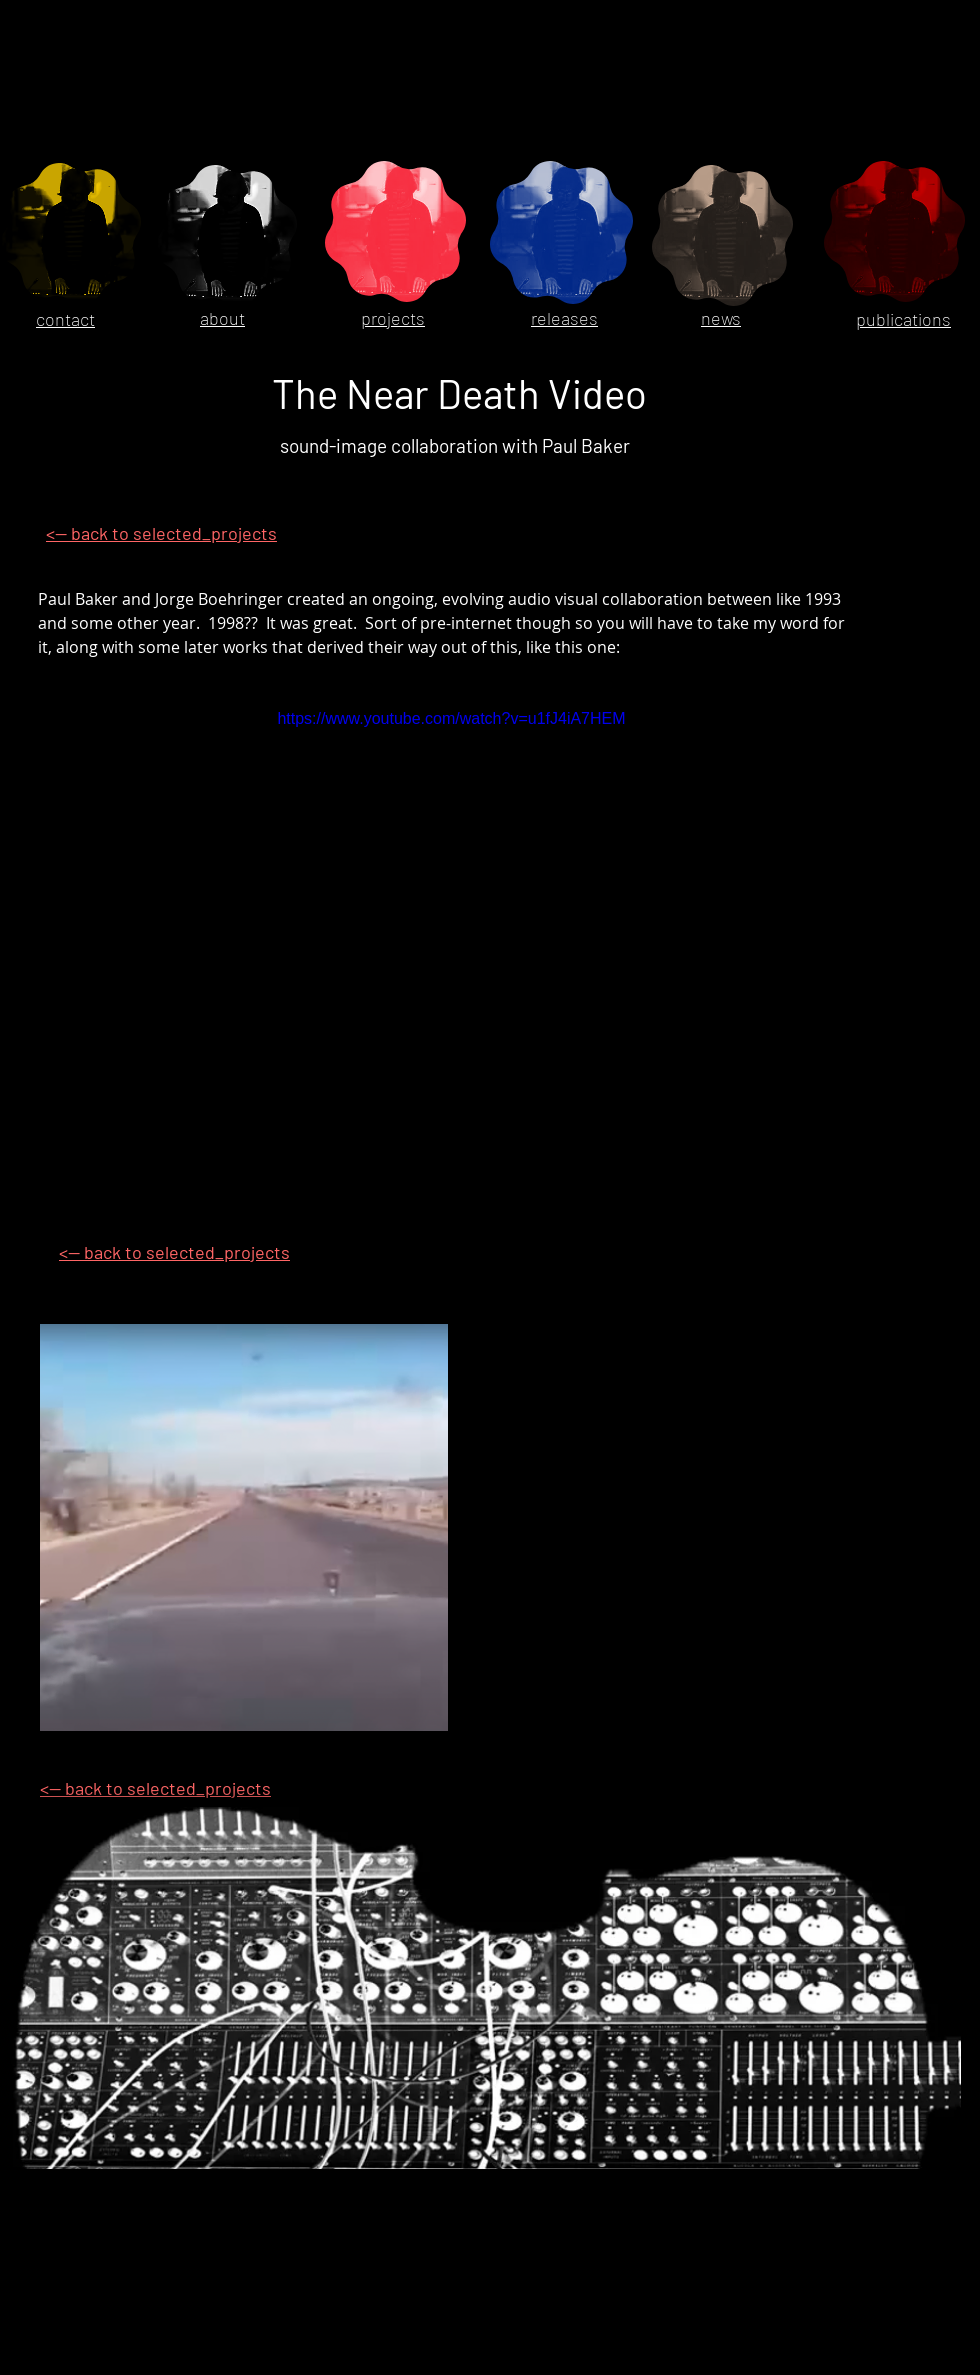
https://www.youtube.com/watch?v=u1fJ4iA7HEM (451, 718)
